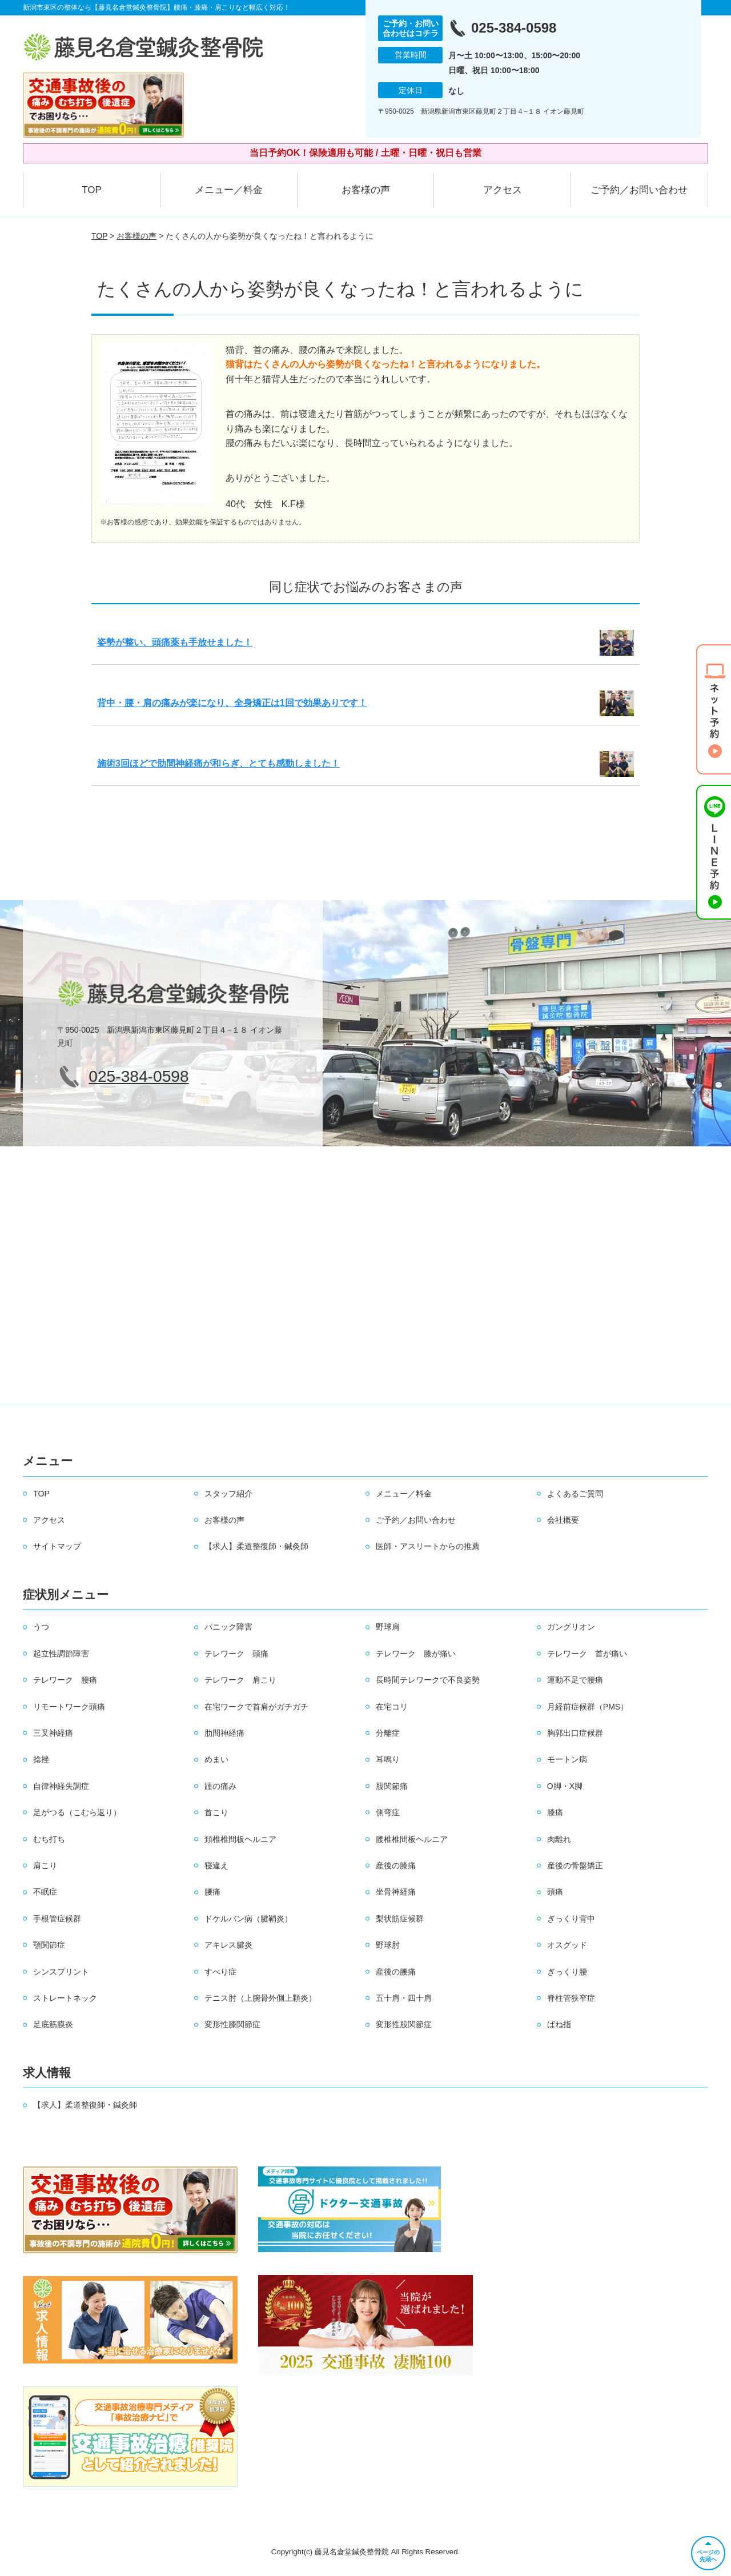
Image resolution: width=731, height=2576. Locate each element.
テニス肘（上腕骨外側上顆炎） (260, 1998)
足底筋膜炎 (53, 2024)
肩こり (45, 1865)
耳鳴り (388, 1759)
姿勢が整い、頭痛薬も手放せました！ (174, 642)
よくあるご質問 (575, 1493)
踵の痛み (220, 1786)
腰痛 (212, 1891)
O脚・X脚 (565, 1786)
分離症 (388, 1733)
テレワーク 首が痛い (587, 1653)
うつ (41, 1626)
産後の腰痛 (396, 1971)
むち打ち (49, 1839)
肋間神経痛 (224, 1733)
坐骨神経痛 (396, 1891)
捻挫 (41, 1759)
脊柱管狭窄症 (571, 1998)
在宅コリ (392, 1706)
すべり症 (220, 1971)
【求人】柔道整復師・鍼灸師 (256, 1546)
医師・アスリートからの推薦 (428, 1546)
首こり (216, 1812)
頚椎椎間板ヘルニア (240, 1839)
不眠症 (45, 1891)
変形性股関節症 (404, 2024)
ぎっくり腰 (567, 1971)
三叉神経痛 (53, 1733)
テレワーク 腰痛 (65, 1679)
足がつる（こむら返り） (77, 1812)
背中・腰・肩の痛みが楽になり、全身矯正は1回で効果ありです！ (232, 703)
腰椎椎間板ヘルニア (412, 1839)
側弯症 (388, 1812)
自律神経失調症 (61, 1786)
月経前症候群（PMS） (587, 1706)
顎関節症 (49, 1944)
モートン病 (567, 1759)
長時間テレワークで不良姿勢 (428, 1679)
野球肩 (388, 1626)
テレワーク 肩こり (240, 1679)
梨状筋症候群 (400, 1918)
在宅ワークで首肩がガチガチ (256, 1706)
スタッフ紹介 (228, 1493)
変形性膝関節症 (232, 2024)
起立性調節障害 (61, 1653)
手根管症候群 (57, 1918)
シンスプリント (61, 1971)
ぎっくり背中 (571, 1918)
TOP (92, 189)
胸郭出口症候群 (575, 1733)
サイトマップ (57, 1546)
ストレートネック (65, 1998)
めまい (216, 1759)
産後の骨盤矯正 (575, 1865)
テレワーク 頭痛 (236, 1653)
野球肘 (388, 1944)
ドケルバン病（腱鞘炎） (248, 1918)
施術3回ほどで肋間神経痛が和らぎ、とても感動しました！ (218, 763)
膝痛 (555, 1812)
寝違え (216, 1865)
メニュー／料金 (229, 189)
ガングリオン (571, 1626)
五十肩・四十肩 (404, 1998)
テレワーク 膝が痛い (416, 1653)
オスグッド (567, 1944)
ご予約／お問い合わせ (639, 189)
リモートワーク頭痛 (69, 1706)
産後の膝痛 (396, 1865)
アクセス (502, 189)
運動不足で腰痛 (575, 1679)
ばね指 (559, 2024)
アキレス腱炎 (228, 1944)
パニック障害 (228, 1626)
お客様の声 (366, 189)
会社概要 (563, 1519)
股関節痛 (392, 1786)
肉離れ (559, 1839)
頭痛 (555, 1891)
